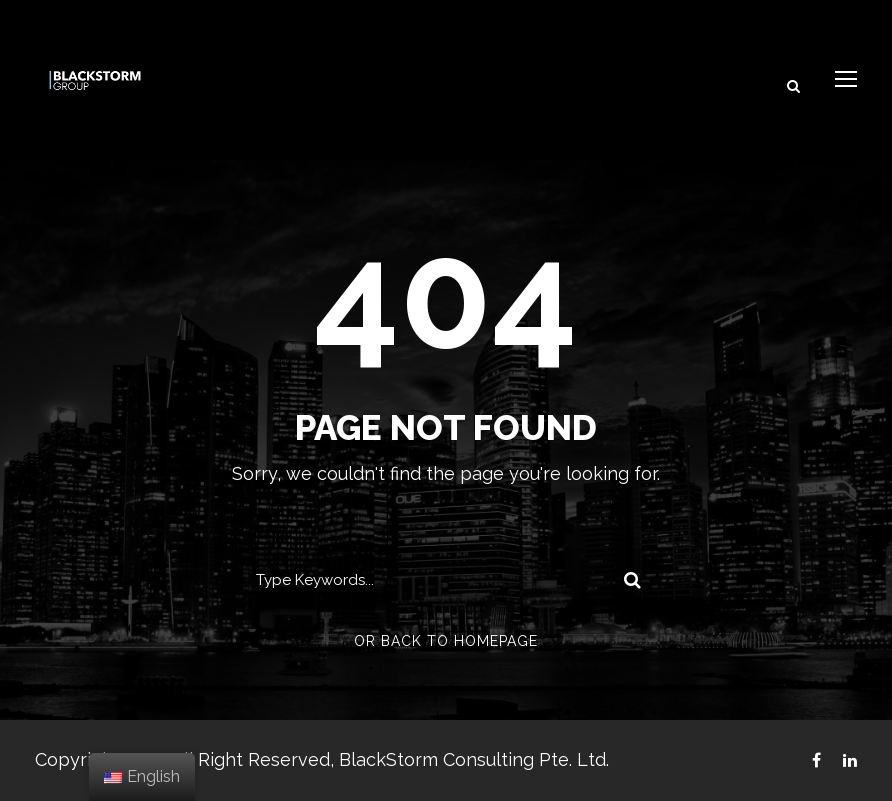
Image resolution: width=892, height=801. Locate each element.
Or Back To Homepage (446, 641)
